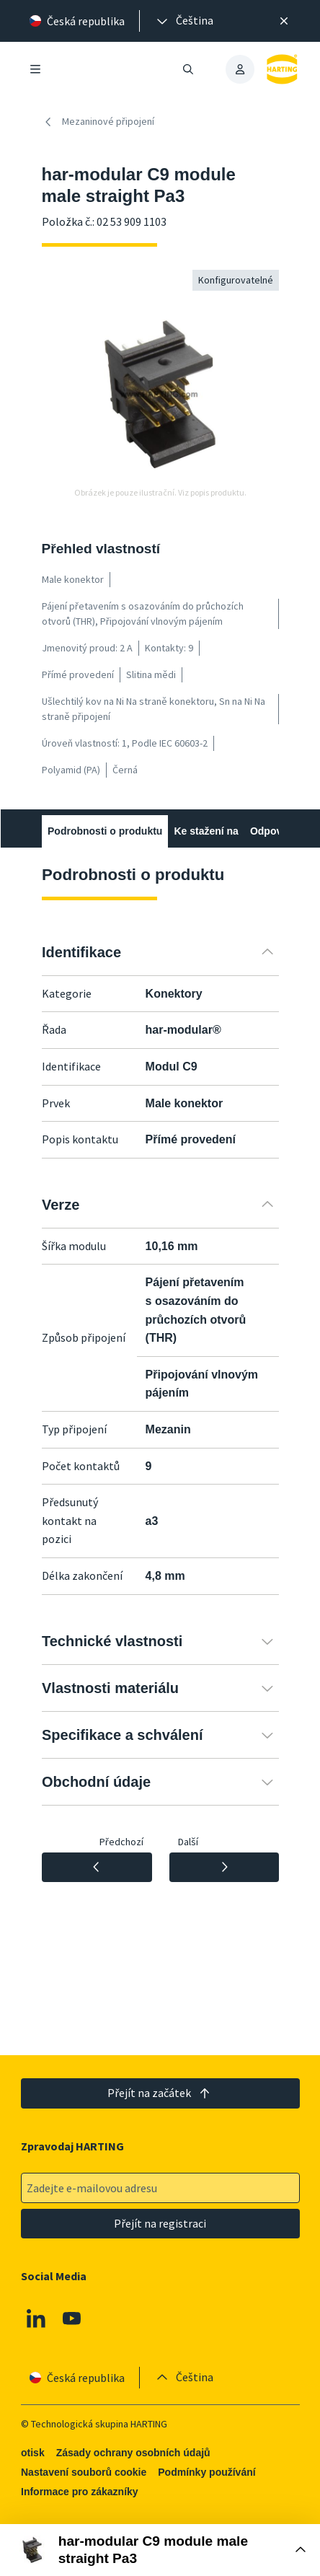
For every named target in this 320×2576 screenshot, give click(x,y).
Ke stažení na (206, 831)
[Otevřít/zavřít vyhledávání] (188, 69)
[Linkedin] (36, 2318)
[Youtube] (71, 2318)
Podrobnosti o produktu (105, 831)
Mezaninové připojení (98, 122)
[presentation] (184, 21)
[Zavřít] (285, 21)
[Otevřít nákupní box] (160, 2550)
